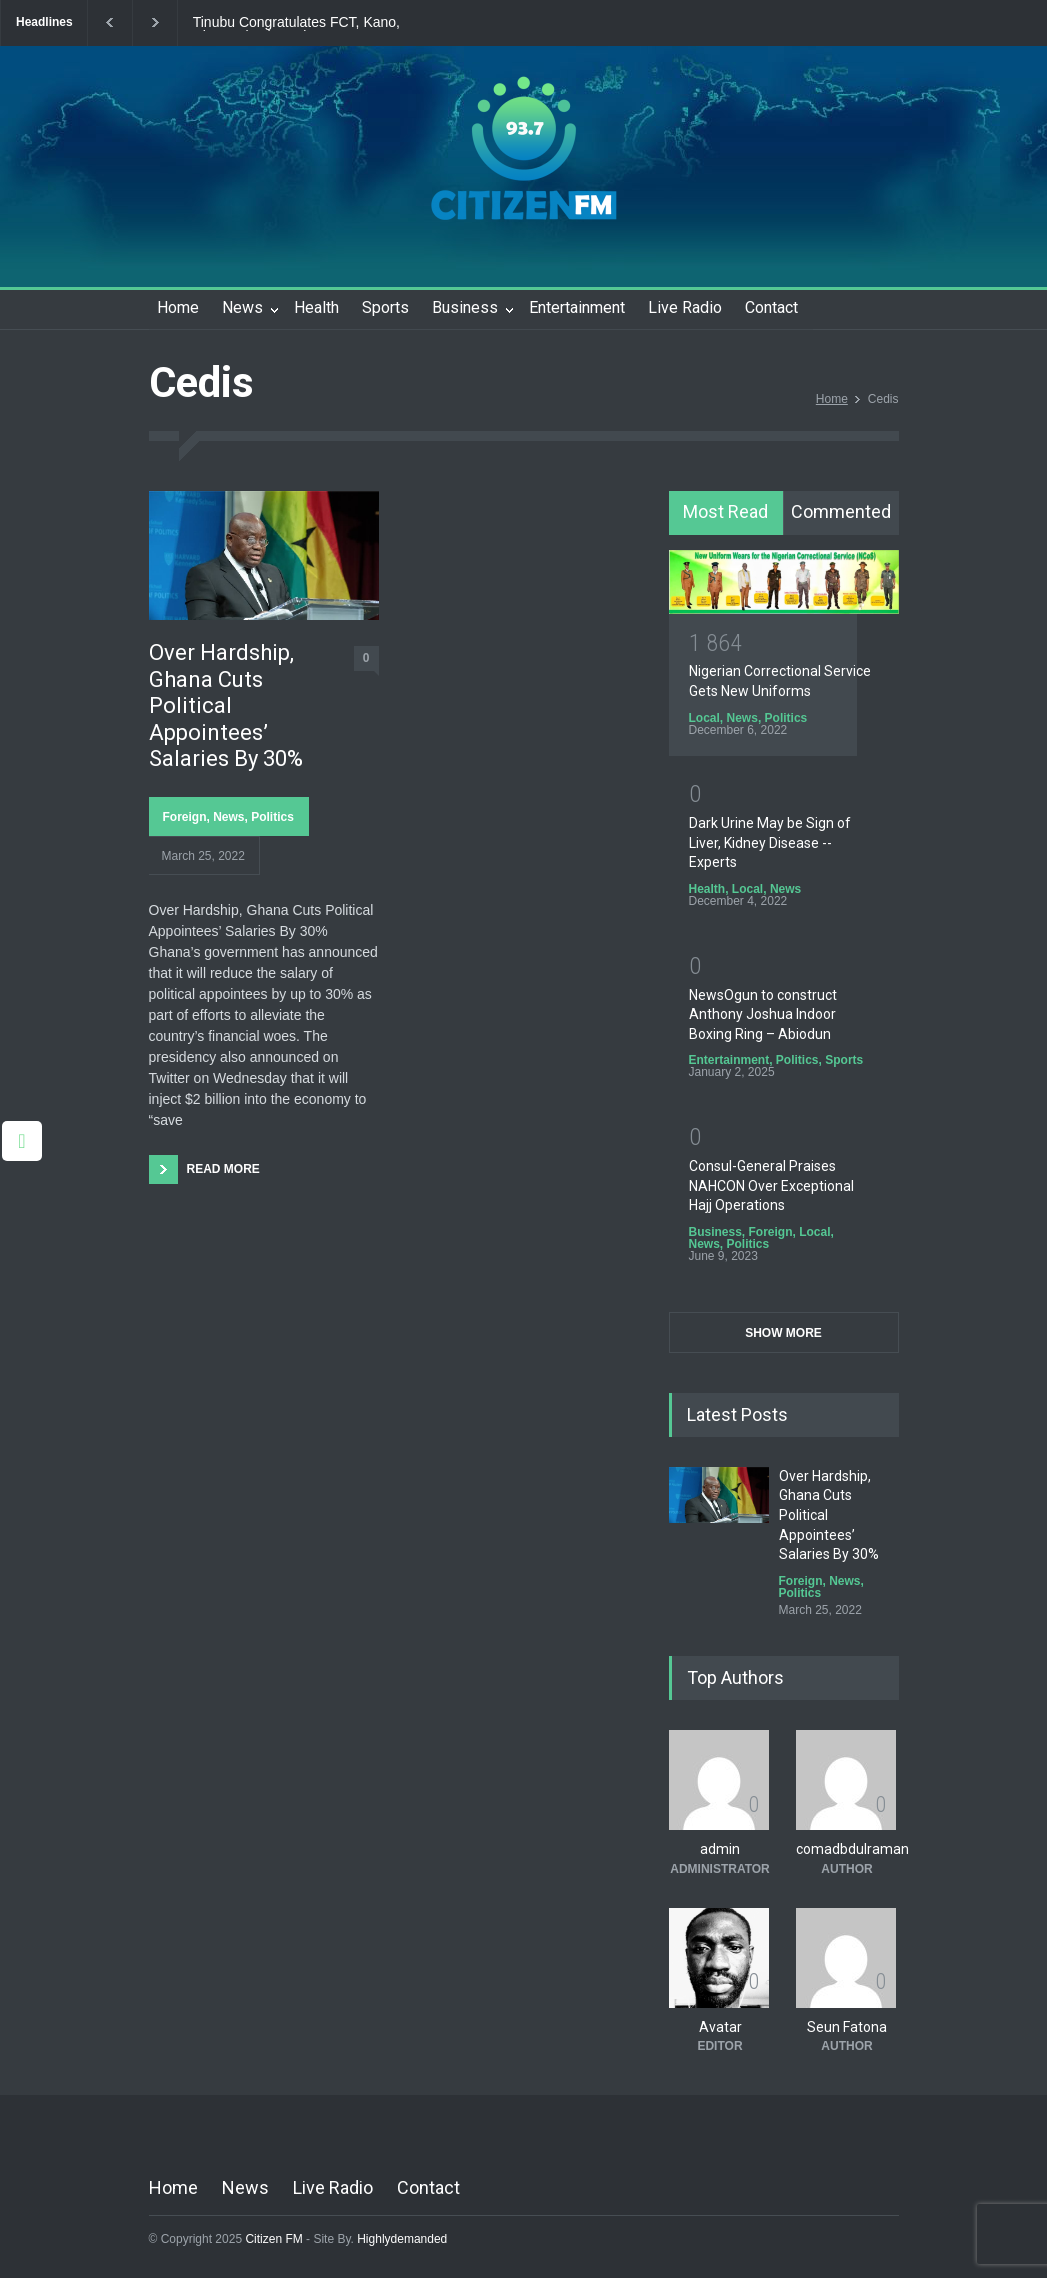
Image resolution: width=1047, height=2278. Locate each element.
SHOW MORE (783, 1333)
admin (720, 1849)
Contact (771, 307)
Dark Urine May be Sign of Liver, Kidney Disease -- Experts (770, 842)
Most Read (725, 511)
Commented (841, 511)
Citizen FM (274, 2239)
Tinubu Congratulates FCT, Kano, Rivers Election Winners (296, 23)
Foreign (185, 817)
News (242, 307)
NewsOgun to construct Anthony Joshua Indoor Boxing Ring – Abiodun (763, 1014)
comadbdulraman (852, 1849)
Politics (272, 817)
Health (316, 307)
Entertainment (577, 307)
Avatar (720, 2027)
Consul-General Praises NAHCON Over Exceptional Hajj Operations (771, 1185)
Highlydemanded (402, 2239)
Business (465, 307)
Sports (385, 307)
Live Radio (685, 307)
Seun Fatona (847, 2027)
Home (178, 307)
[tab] (726, 513)
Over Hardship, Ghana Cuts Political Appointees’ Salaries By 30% (226, 705)
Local (704, 718)
